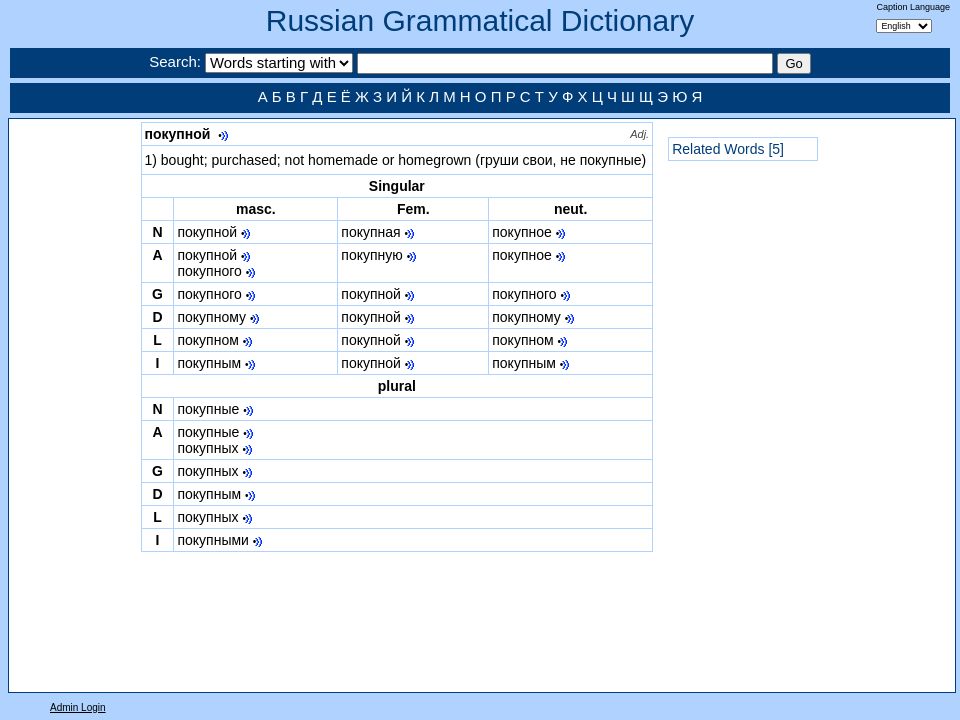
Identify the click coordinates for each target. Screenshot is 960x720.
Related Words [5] (728, 149)
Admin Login (78, 707)
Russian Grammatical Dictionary (480, 20)
